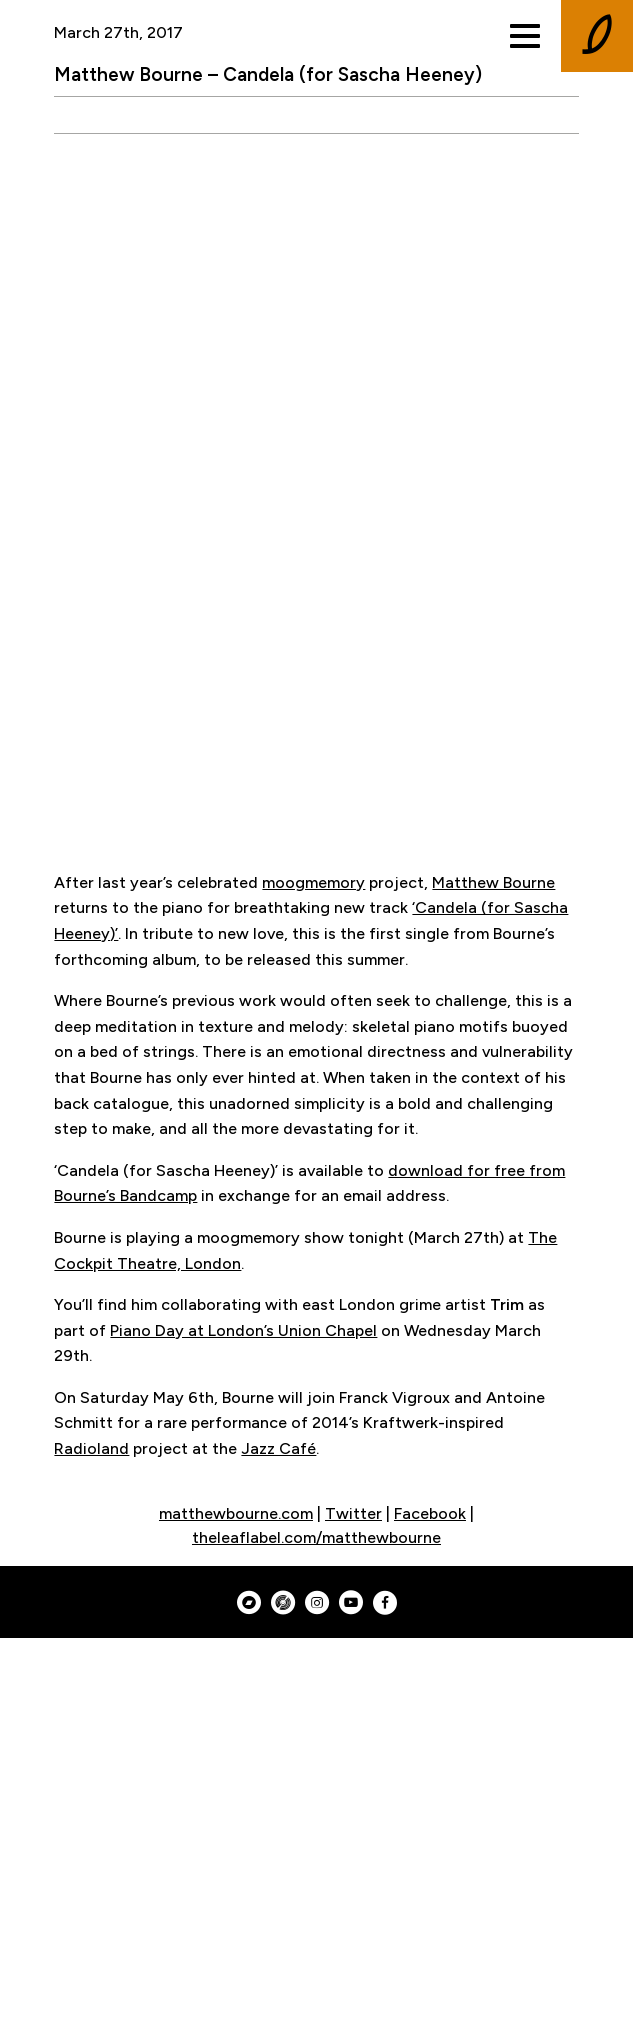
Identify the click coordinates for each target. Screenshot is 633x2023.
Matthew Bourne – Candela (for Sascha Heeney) (268, 74)
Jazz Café (278, 1448)
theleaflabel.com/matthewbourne (316, 1537)
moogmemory (313, 882)
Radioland (91, 1448)
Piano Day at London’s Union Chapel (243, 1330)
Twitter (353, 1513)
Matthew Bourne (493, 882)
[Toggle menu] (525, 36)
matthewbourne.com (236, 1513)
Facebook (430, 1513)
